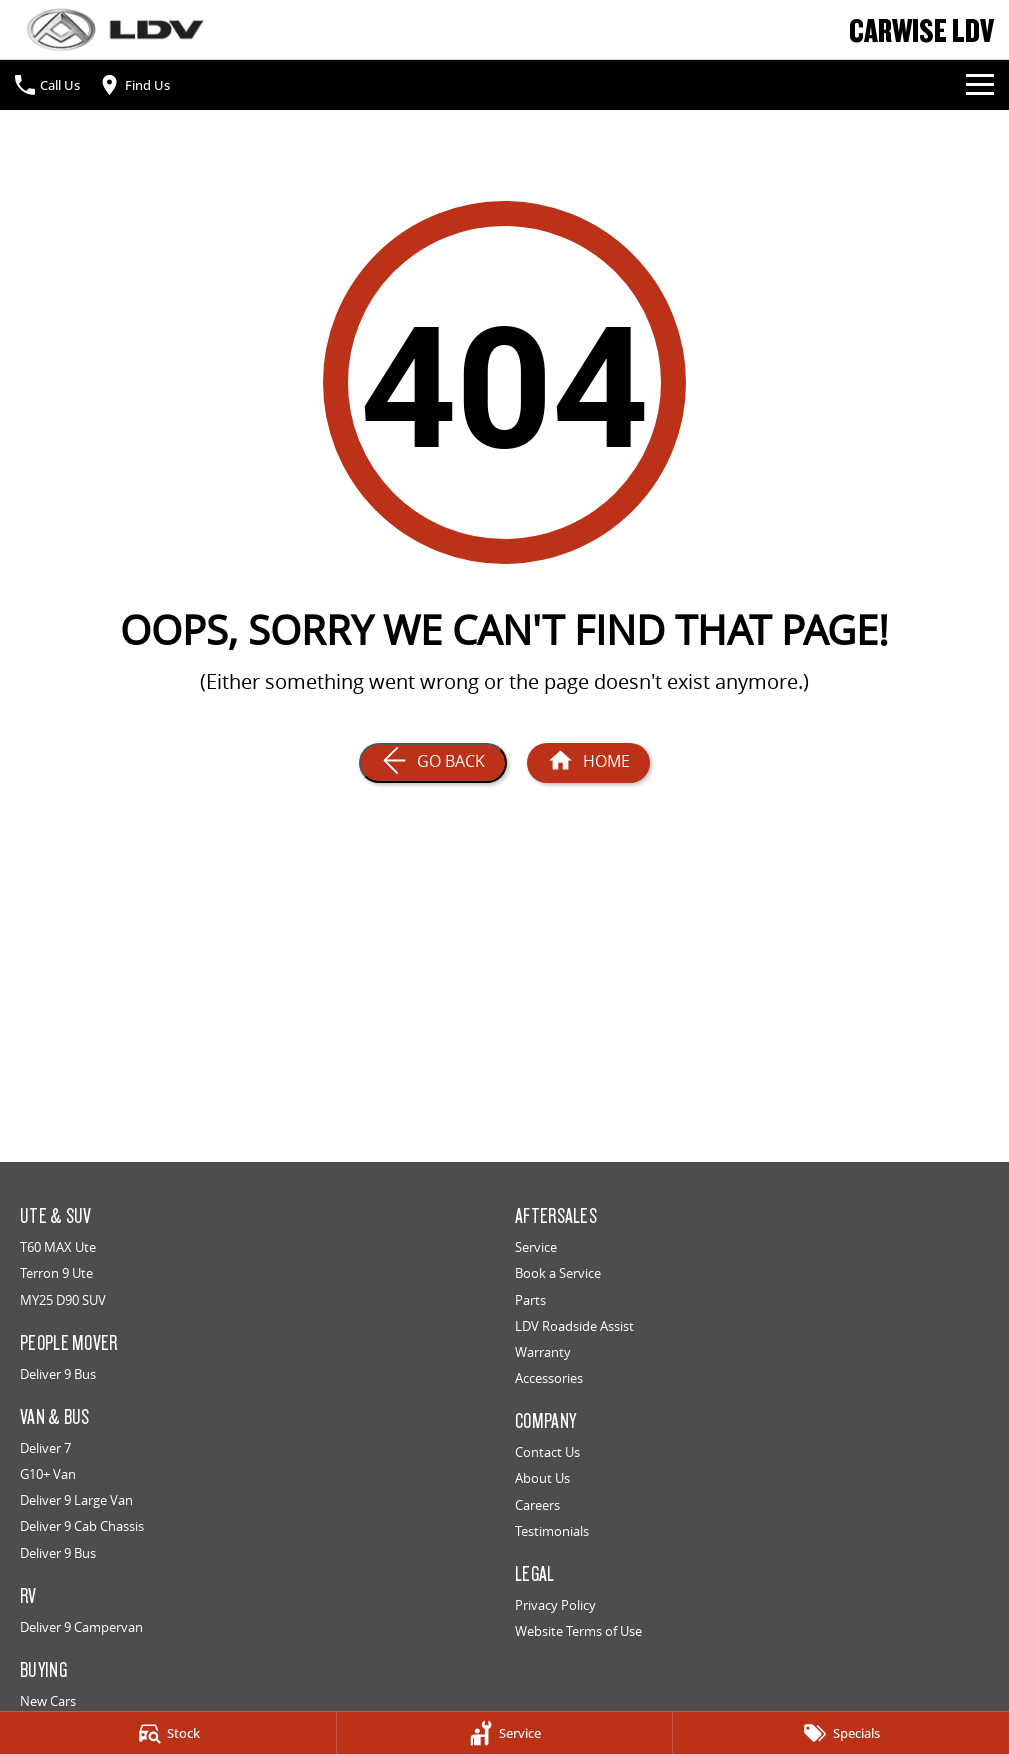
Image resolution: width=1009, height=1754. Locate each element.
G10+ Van (48, 1474)
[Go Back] (433, 763)
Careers (537, 1505)
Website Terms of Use (578, 1631)
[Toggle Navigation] (980, 85)
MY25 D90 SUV (63, 1300)
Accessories (549, 1378)
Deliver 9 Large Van (76, 1500)
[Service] (505, 1733)
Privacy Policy (555, 1605)
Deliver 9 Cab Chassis (82, 1526)
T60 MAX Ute (58, 1247)
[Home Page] (115, 29)
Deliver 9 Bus (58, 1374)
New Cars (48, 1701)
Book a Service (558, 1273)
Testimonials (552, 1531)
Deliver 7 (45, 1448)
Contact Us (547, 1452)
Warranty (543, 1352)
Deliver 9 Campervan (81, 1627)
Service (536, 1247)
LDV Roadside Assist (574, 1326)
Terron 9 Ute (56, 1273)
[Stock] (168, 1733)
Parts (530, 1300)
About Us (542, 1478)
